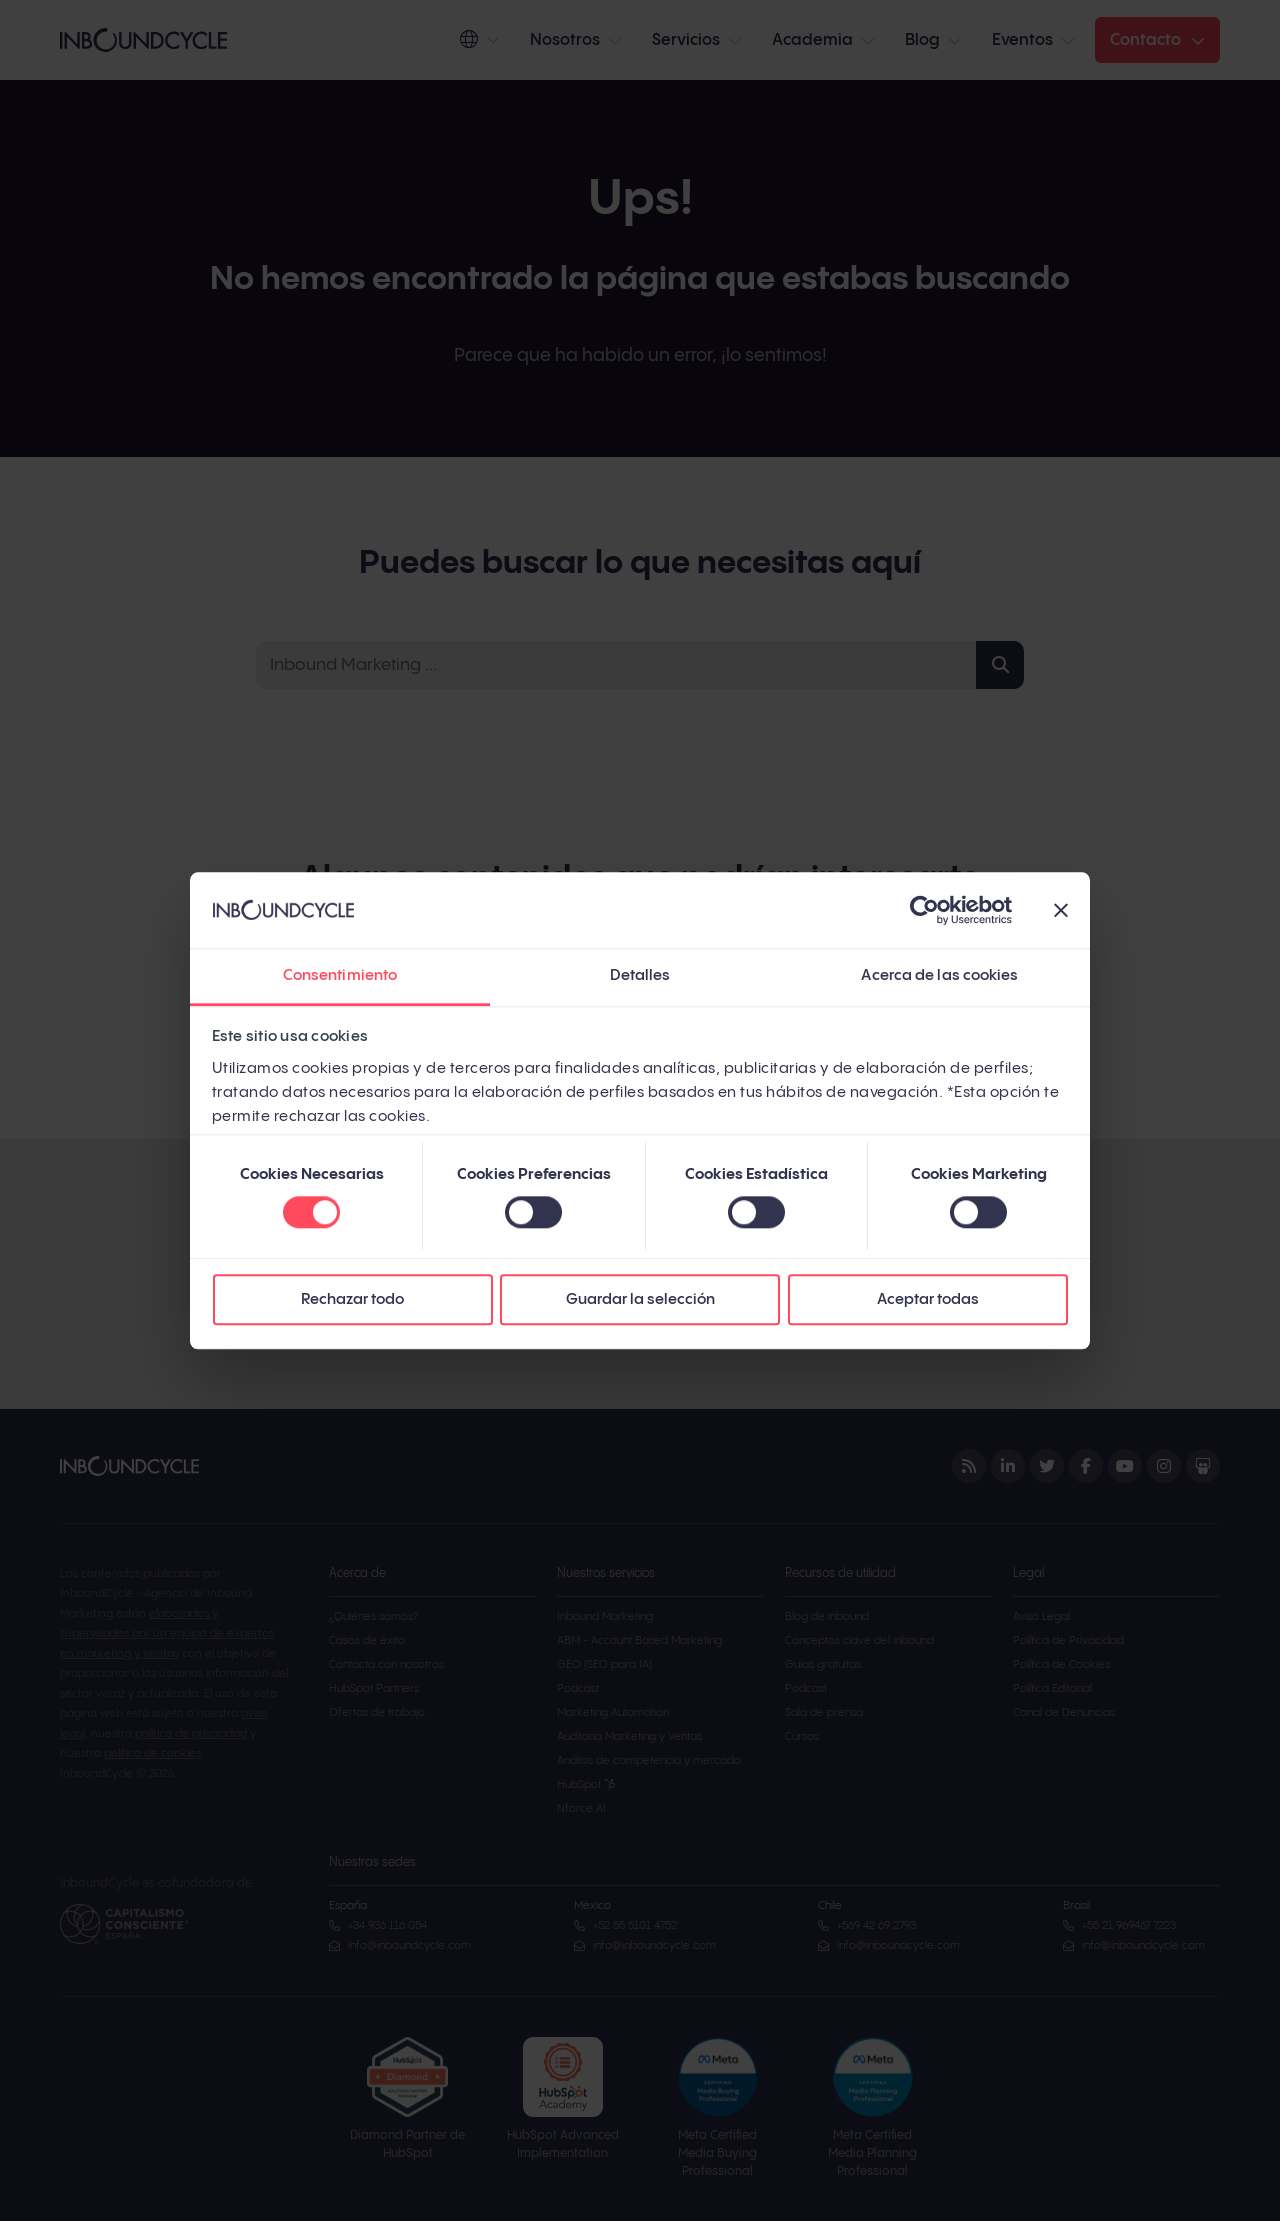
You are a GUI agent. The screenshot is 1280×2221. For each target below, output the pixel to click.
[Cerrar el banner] (1061, 910)
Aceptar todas (928, 1300)
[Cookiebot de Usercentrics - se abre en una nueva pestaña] (924, 910)
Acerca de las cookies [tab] (939, 976)
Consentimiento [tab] (340, 976)
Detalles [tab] (640, 976)
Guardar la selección (640, 1300)
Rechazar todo (352, 1300)
